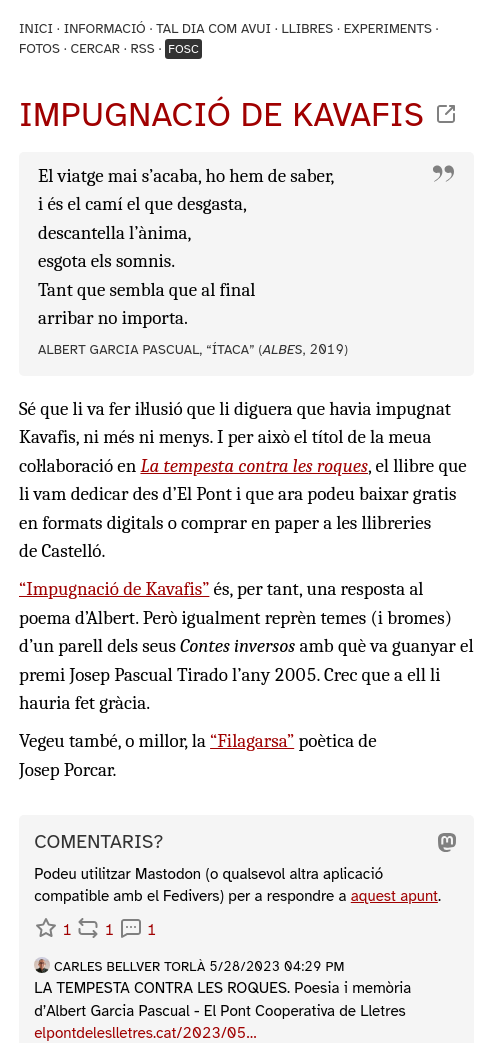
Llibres (307, 28)
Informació (105, 28)
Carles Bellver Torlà (129, 966)
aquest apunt (394, 896)
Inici (36, 28)
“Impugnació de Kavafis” (114, 589)
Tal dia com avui (213, 28)
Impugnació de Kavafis (221, 115)
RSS (143, 48)
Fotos (39, 48)
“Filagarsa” (252, 741)
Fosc (183, 49)
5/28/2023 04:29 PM (276, 966)
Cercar (95, 48)
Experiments (388, 28)
